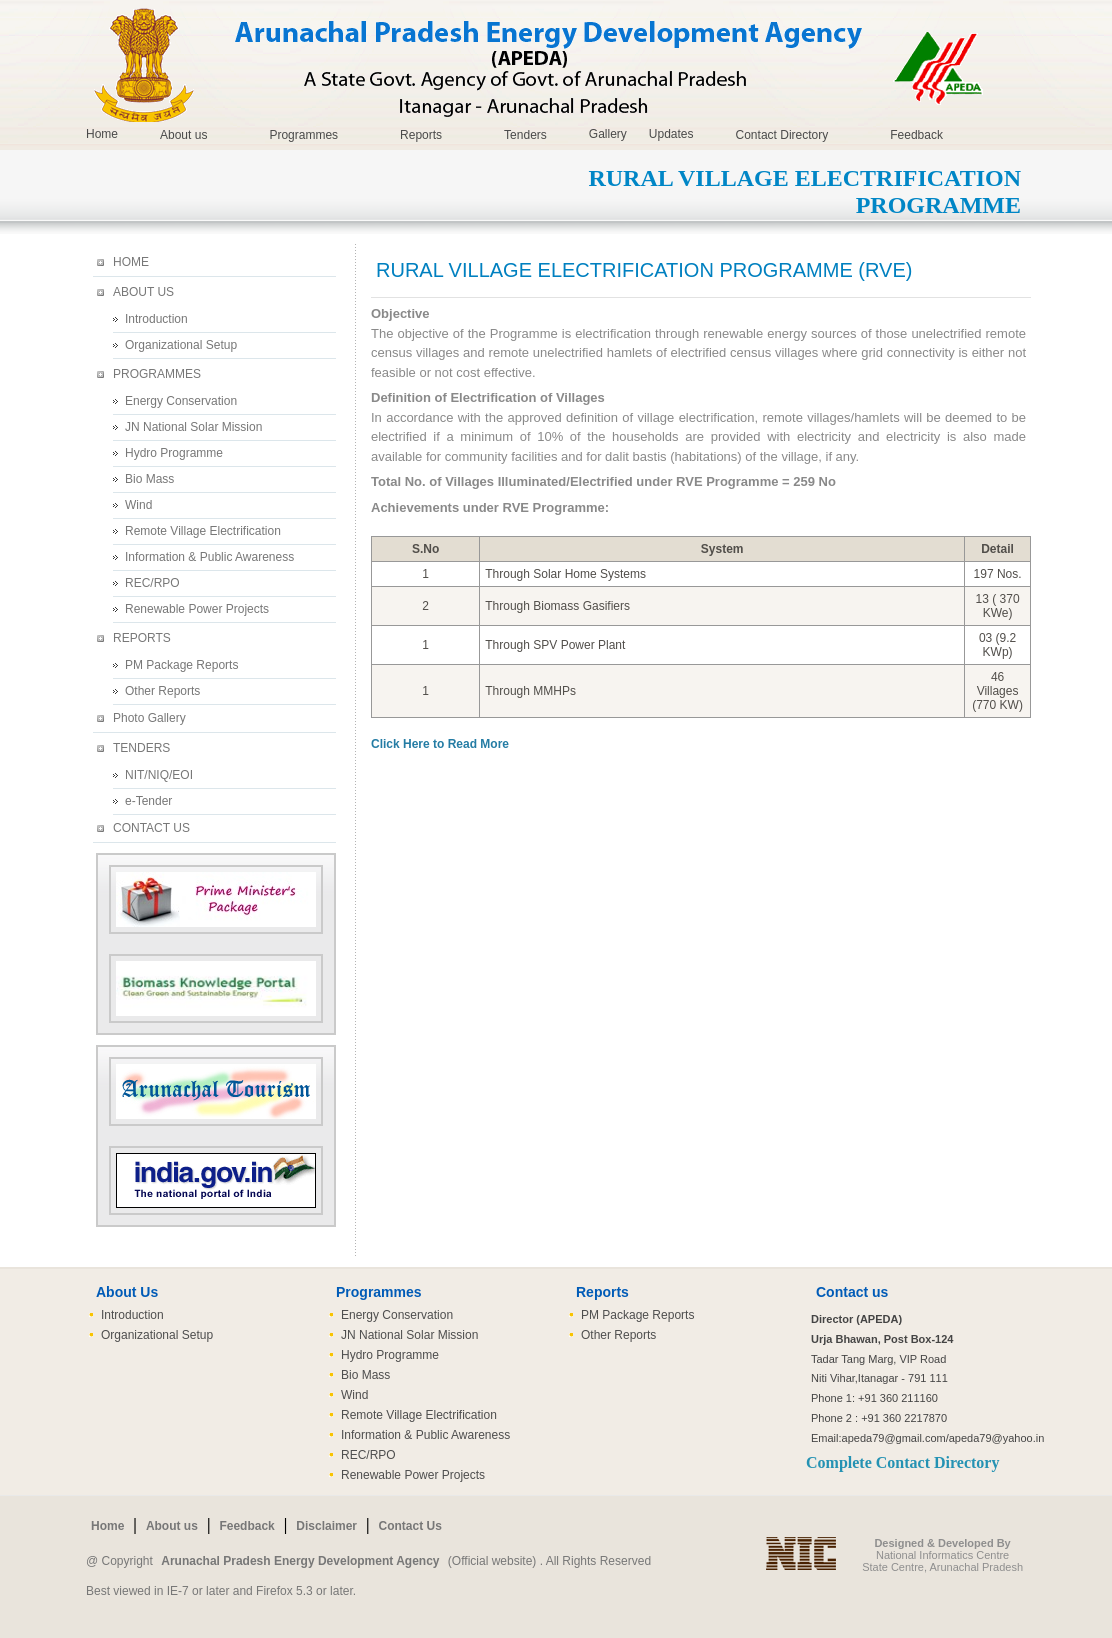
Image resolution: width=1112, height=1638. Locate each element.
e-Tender (148, 801)
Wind (138, 505)
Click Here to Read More (440, 744)
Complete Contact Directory (902, 1462)
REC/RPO (152, 583)
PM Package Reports (181, 665)
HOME (131, 262)
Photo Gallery (149, 718)
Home (102, 134)
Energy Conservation (181, 401)
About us (183, 135)
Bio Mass (149, 479)
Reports (421, 135)
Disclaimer (326, 1526)
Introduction (156, 319)
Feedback (916, 135)
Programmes (303, 135)
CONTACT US (151, 828)
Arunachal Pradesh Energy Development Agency (300, 1561)
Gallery (608, 134)
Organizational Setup (181, 345)
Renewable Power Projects (197, 609)
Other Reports (162, 691)
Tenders (525, 135)
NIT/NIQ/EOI (159, 775)
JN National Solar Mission (193, 427)
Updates (671, 134)
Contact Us (410, 1526)
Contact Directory (782, 135)
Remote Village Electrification (203, 531)
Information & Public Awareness (209, 557)
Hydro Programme (174, 453)
